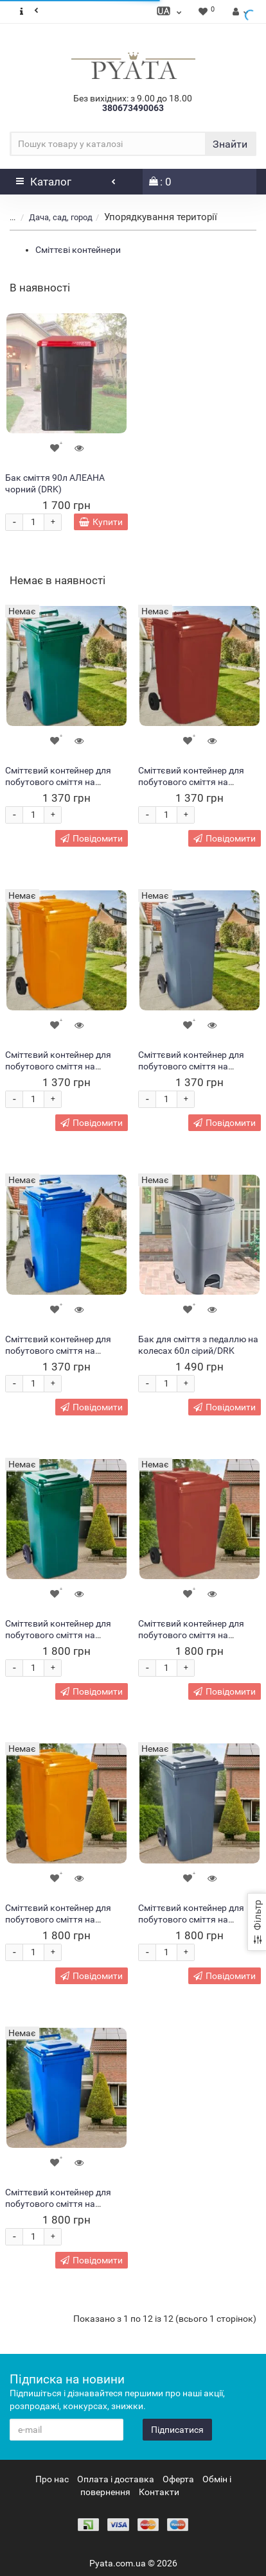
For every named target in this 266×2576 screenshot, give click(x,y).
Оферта (178, 2479)
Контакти (159, 2492)
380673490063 (133, 108)
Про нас (52, 2479)
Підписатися (177, 2430)
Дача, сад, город (61, 217)
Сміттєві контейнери (78, 250)
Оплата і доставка (115, 2479)
